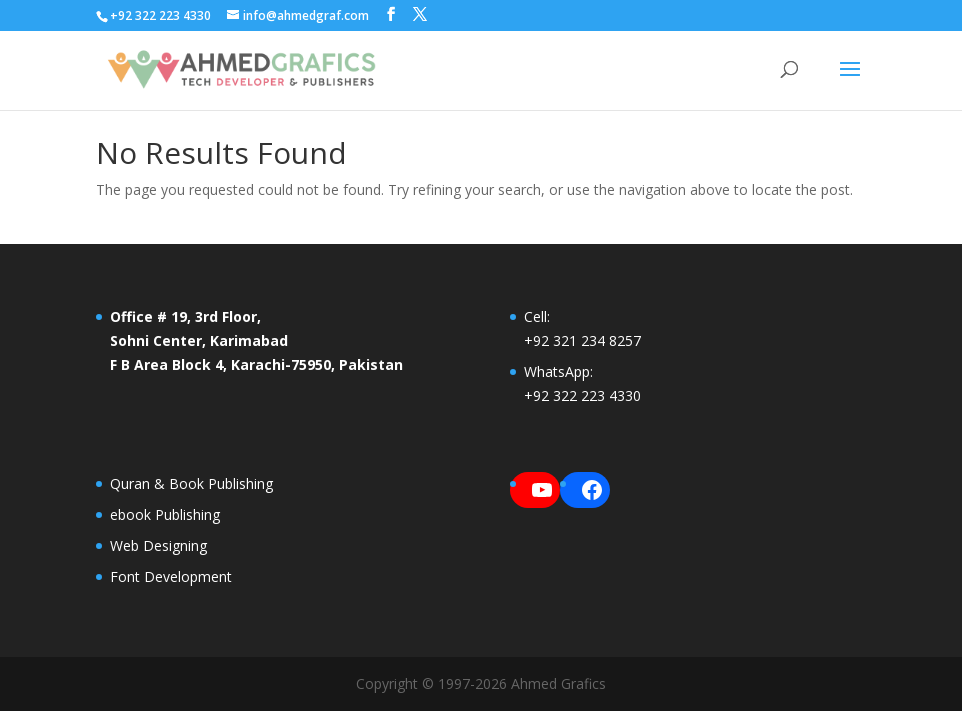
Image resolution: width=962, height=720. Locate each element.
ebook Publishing (165, 514)
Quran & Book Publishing (191, 483)
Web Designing (158, 545)
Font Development (171, 576)
